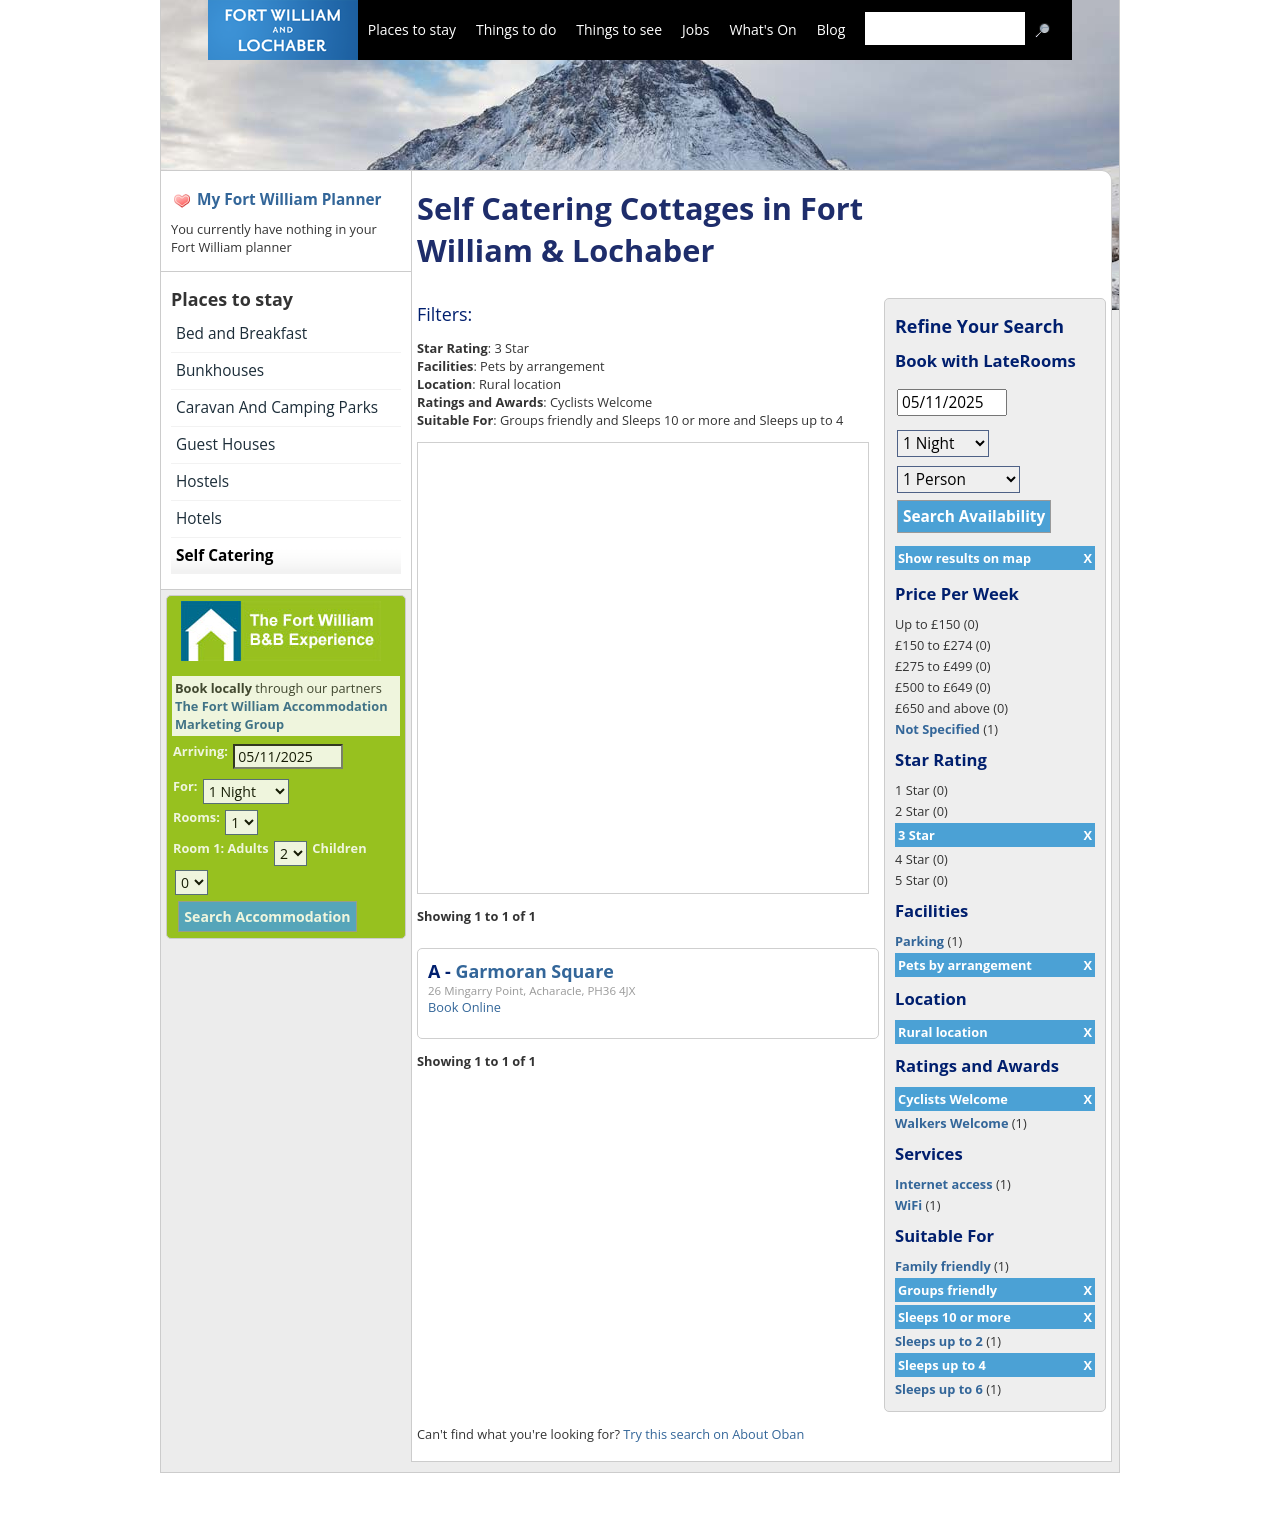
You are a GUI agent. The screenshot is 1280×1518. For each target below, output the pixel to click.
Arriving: (200, 751)
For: (185, 786)
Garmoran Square (534, 971)
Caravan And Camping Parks (277, 407)
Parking (919, 941)
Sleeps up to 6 (939, 1389)
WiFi (908, 1205)
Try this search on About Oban (713, 1434)
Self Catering (224, 555)
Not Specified (937, 729)
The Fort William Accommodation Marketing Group (281, 715)
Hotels (199, 518)
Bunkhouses (220, 370)
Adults (247, 848)
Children (339, 848)
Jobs (695, 29)
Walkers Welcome (951, 1123)
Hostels (202, 481)
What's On (763, 29)
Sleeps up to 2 (939, 1341)
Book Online (464, 1007)
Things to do (516, 29)
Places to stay (412, 29)
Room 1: (198, 848)
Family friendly (943, 1266)
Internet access (944, 1184)
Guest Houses (225, 444)
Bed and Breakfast (241, 333)
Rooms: (196, 817)
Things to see (619, 29)
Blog (831, 29)
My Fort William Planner (289, 199)
